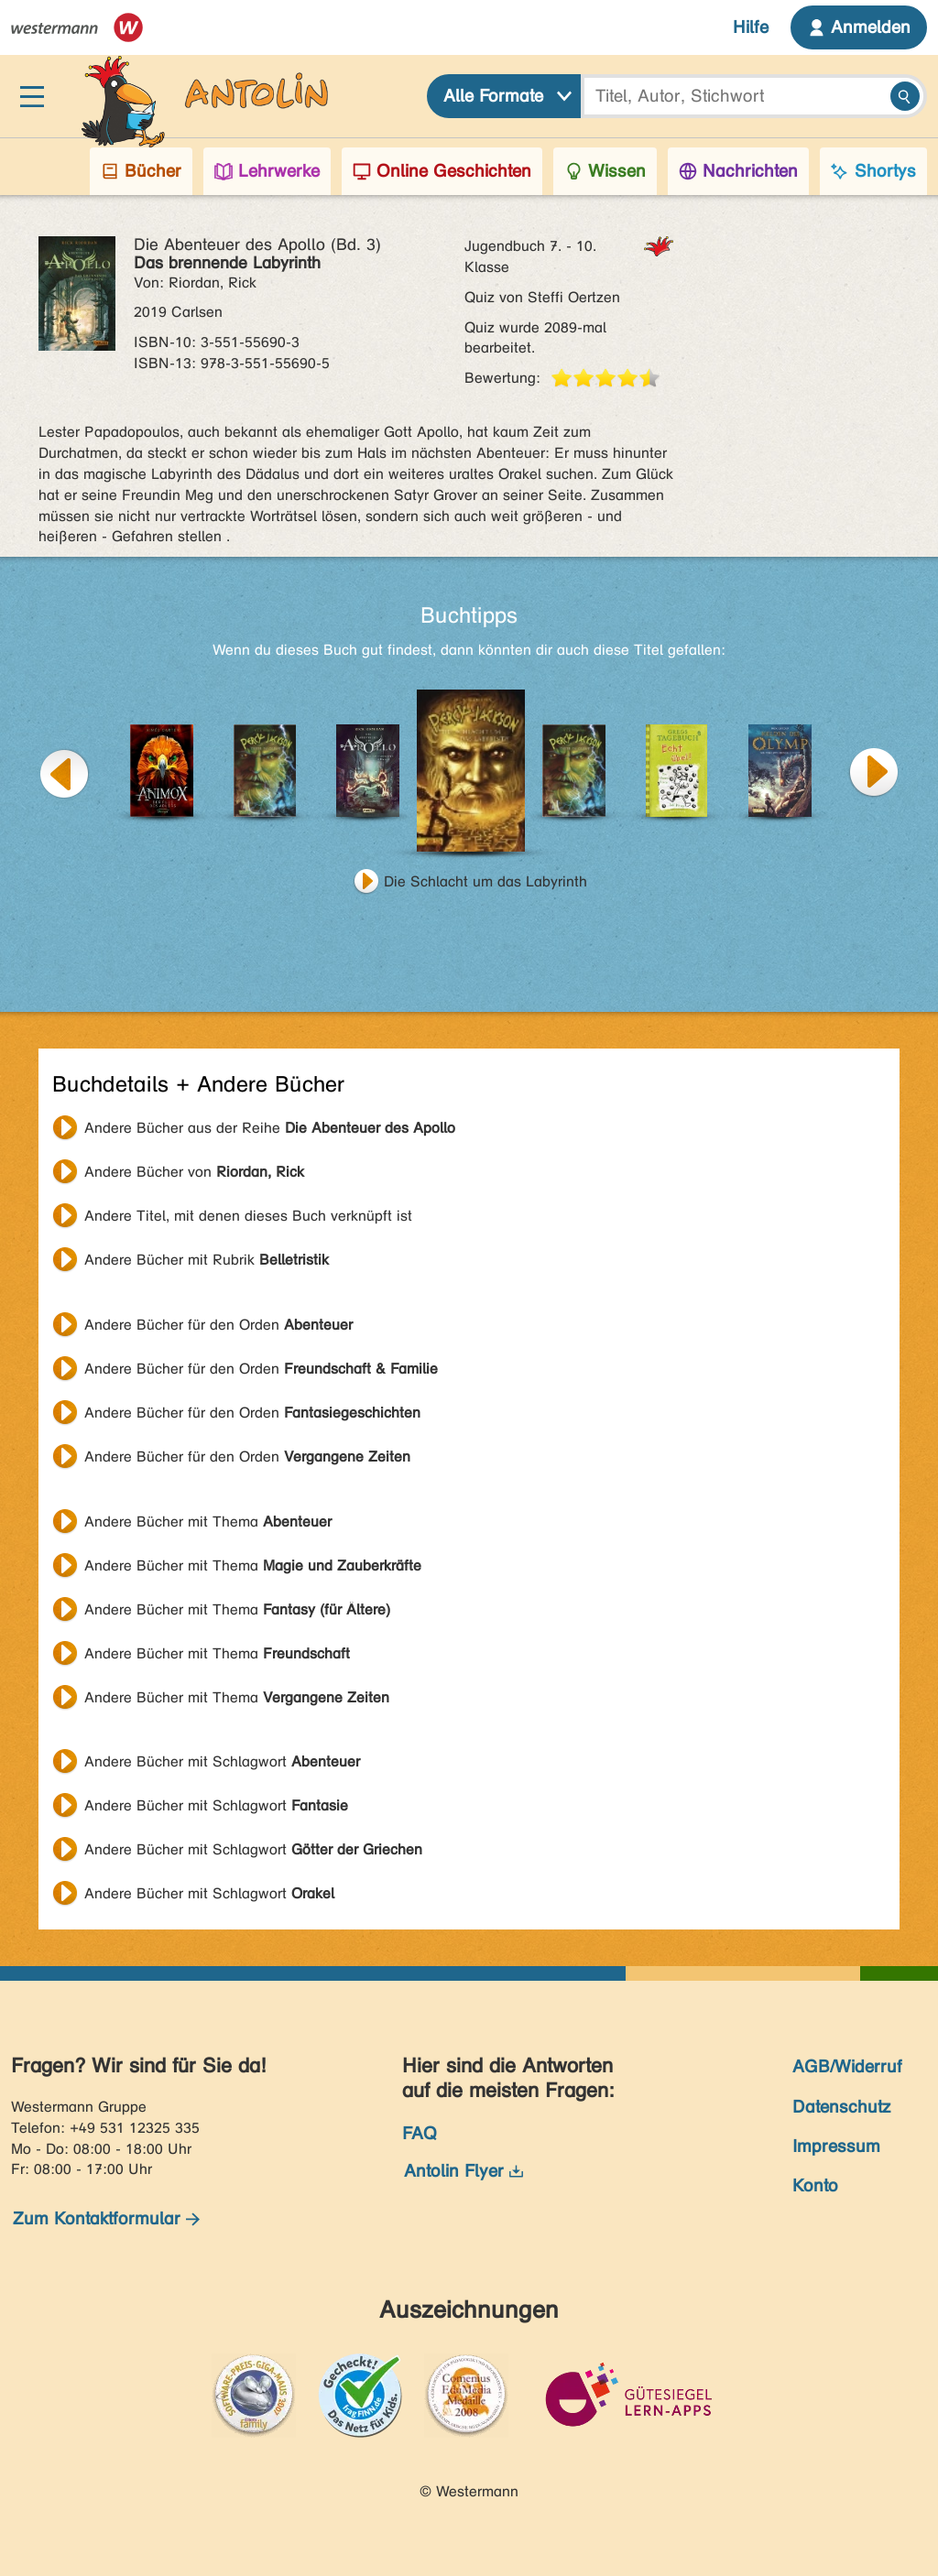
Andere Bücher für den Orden (218, 1324)
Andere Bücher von (194, 1171)
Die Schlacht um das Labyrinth (485, 881)
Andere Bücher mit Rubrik (206, 1259)
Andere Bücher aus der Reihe (269, 1127)
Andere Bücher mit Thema (208, 1521)
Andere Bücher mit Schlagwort (222, 1761)
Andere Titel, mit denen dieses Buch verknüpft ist (248, 1215)
